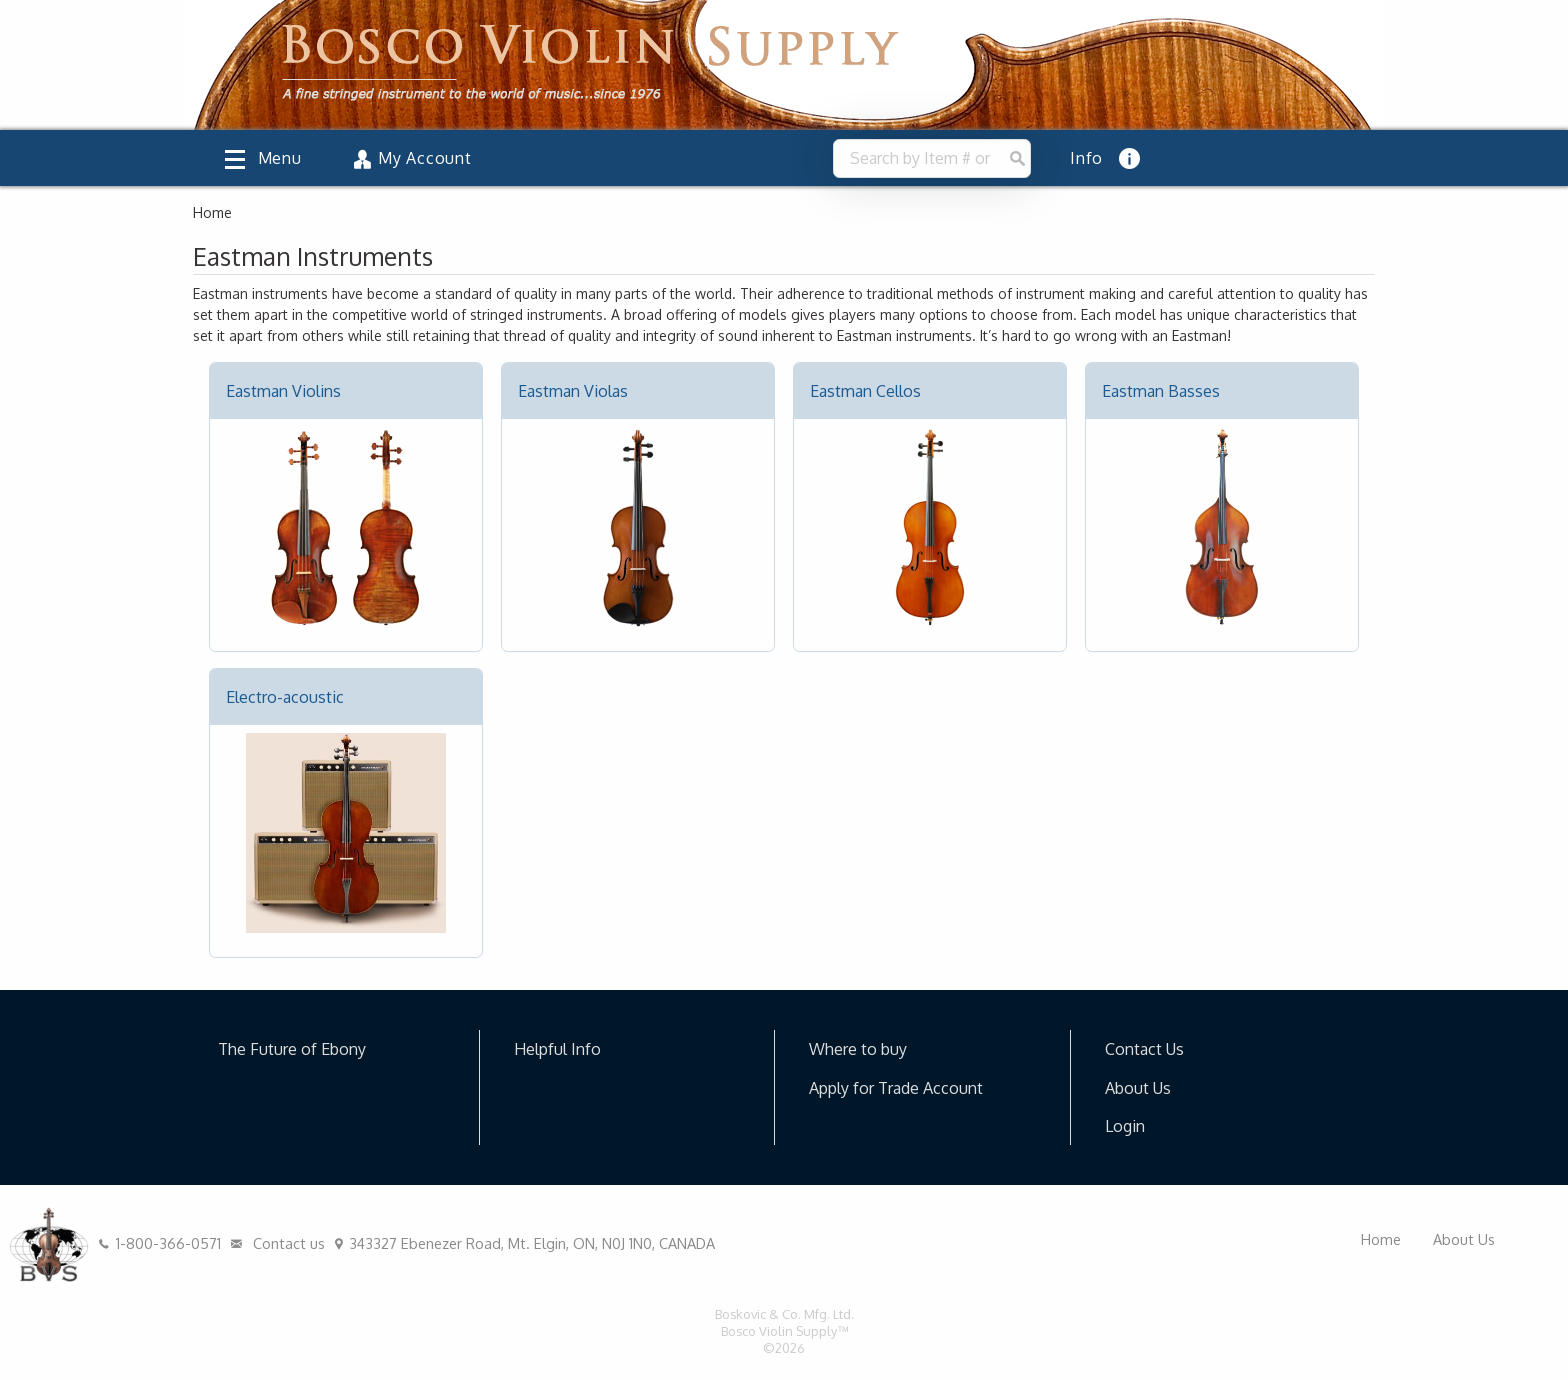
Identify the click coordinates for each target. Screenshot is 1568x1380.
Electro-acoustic (285, 697)
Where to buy (858, 1049)
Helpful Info (557, 1049)
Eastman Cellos (865, 391)
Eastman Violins (283, 391)
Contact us (275, 1243)
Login (1125, 1126)
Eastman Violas (573, 391)
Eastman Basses (1161, 391)
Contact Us (1144, 1049)
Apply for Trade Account (896, 1088)
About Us (1138, 1088)
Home (1381, 1239)
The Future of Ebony (292, 1049)
